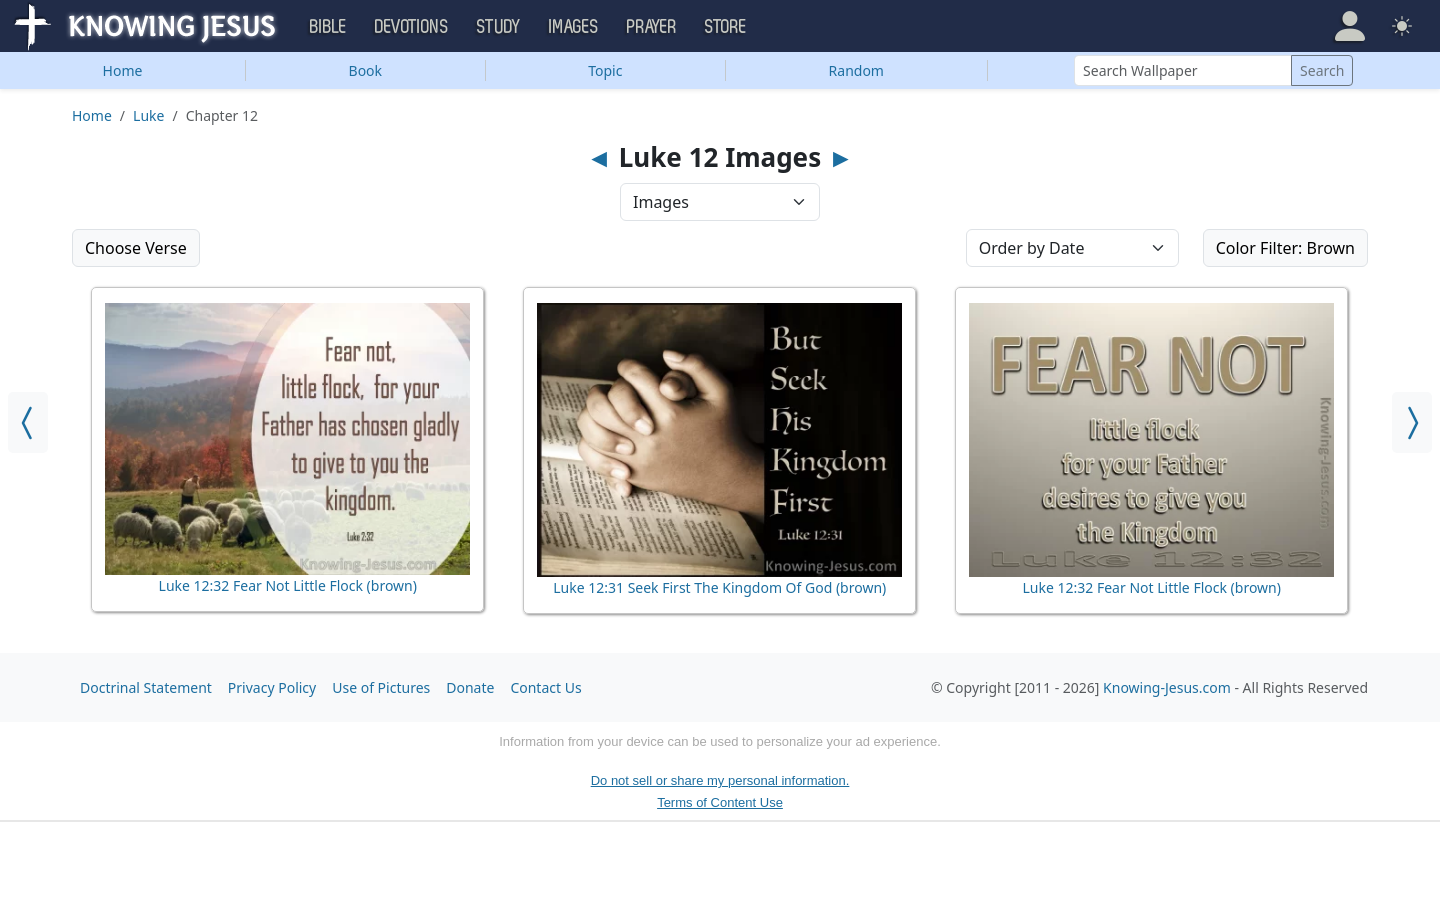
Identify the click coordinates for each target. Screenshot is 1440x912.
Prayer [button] (652, 27)
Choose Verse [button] (136, 248)
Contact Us (545, 687)
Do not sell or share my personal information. (720, 780)
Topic (605, 70)
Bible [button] (328, 27)
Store (726, 27)
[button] (1350, 26)
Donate (470, 687)
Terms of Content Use (720, 802)
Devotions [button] (412, 27)
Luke (148, 115)
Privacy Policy (272, 687)
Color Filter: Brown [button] (1285, 248)
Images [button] (574, 27)
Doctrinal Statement (146, 687)
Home (123, 70)
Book (366, 70)
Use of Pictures (381, 687)
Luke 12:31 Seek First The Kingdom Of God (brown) (719, 587)
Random (856, 70)
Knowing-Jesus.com (1167, 687)
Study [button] (499, 27)
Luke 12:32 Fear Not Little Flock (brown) (288, 585)
